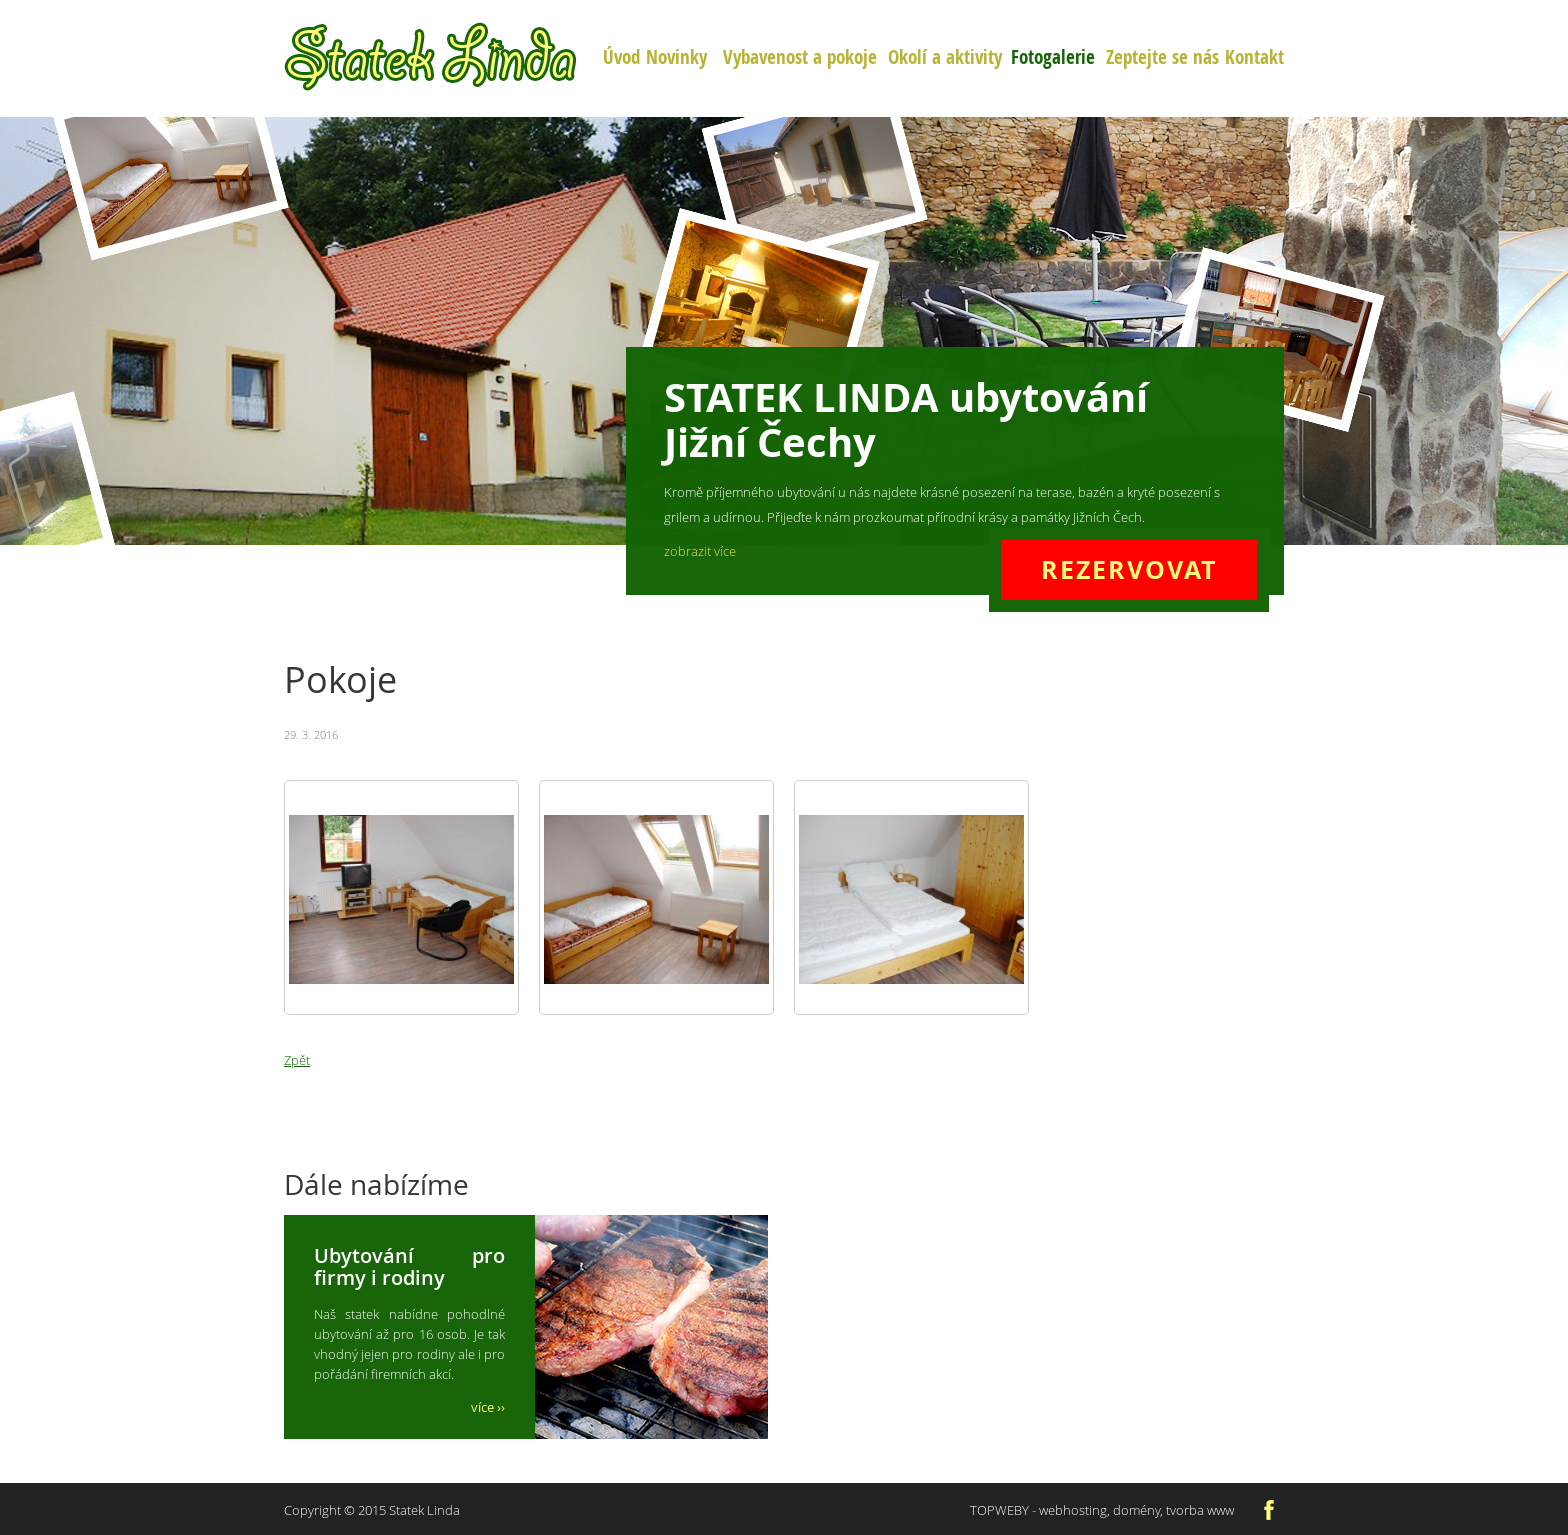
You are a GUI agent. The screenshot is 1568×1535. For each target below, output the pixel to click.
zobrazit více (700, 551)
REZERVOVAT (1129, 569)
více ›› (488, 1407)
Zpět (297, 1060)
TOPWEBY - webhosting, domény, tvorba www (1102, 1510)
